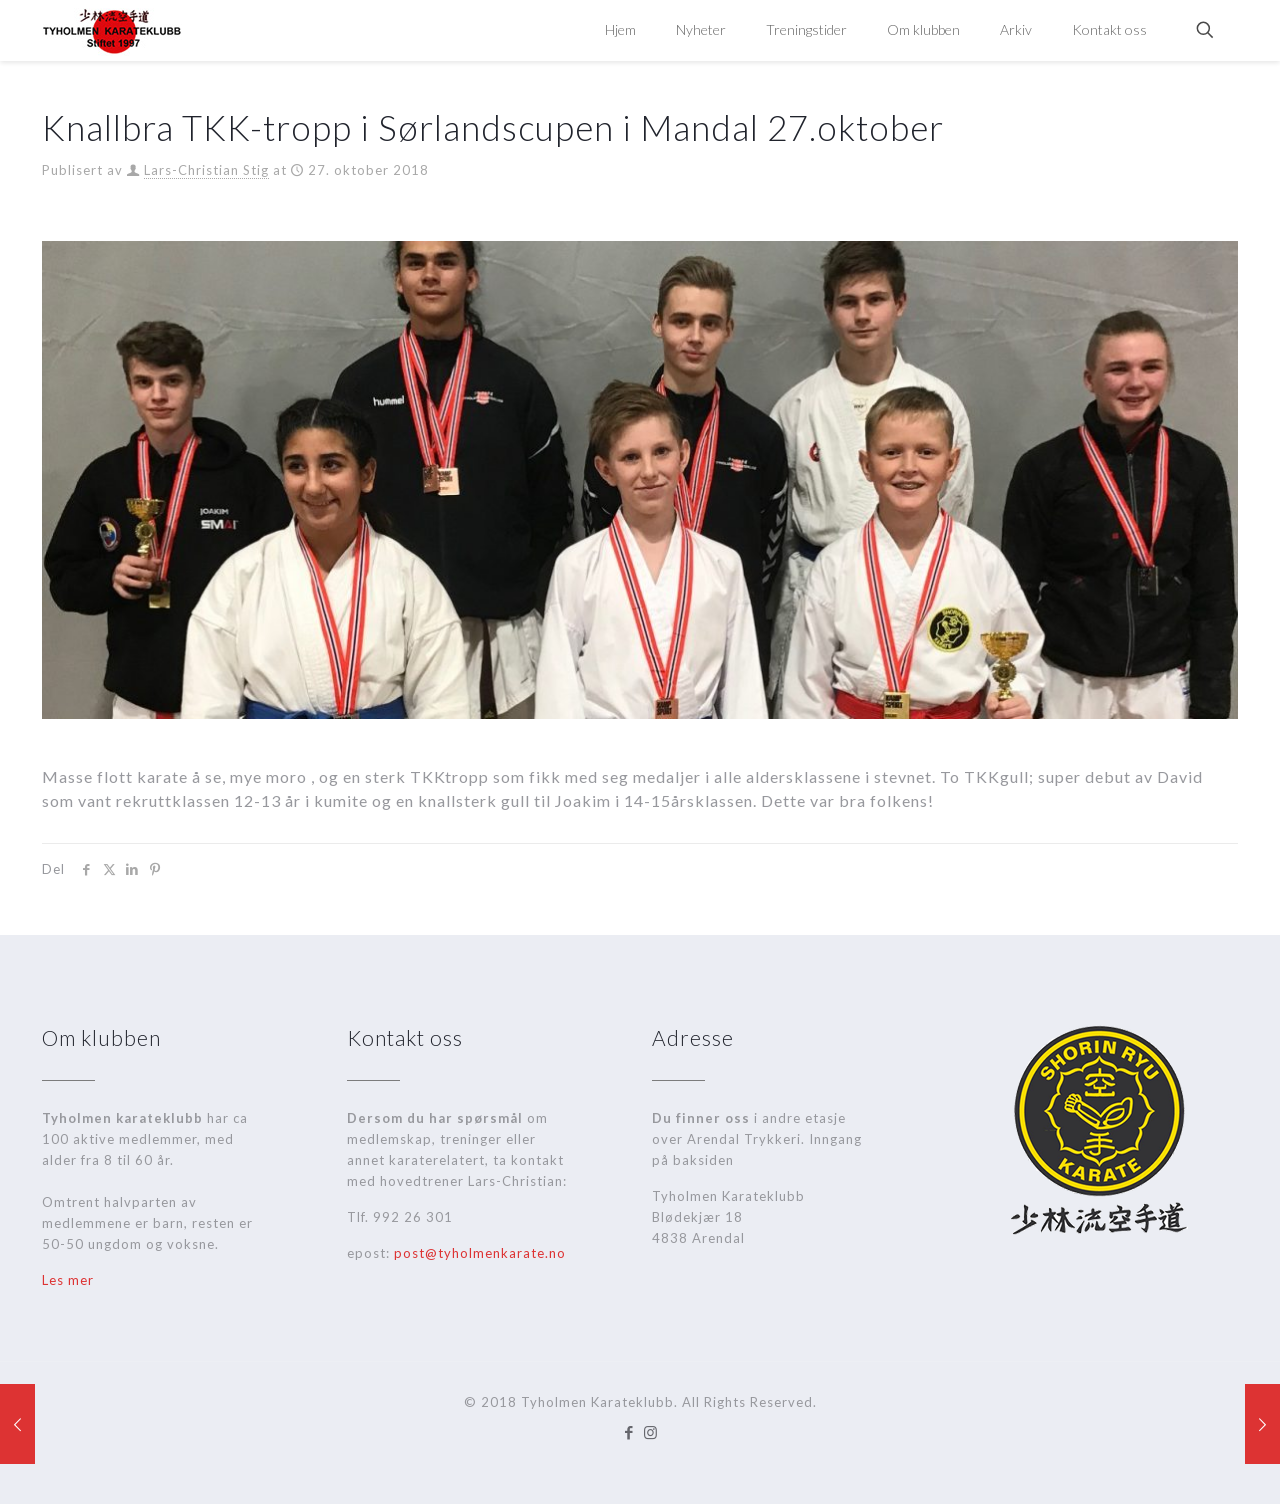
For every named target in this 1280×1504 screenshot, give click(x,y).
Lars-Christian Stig (206, 170)
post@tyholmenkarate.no (480, 1253)
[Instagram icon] (650, 1432)
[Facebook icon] (629, 1432)
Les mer (68, 1280)
